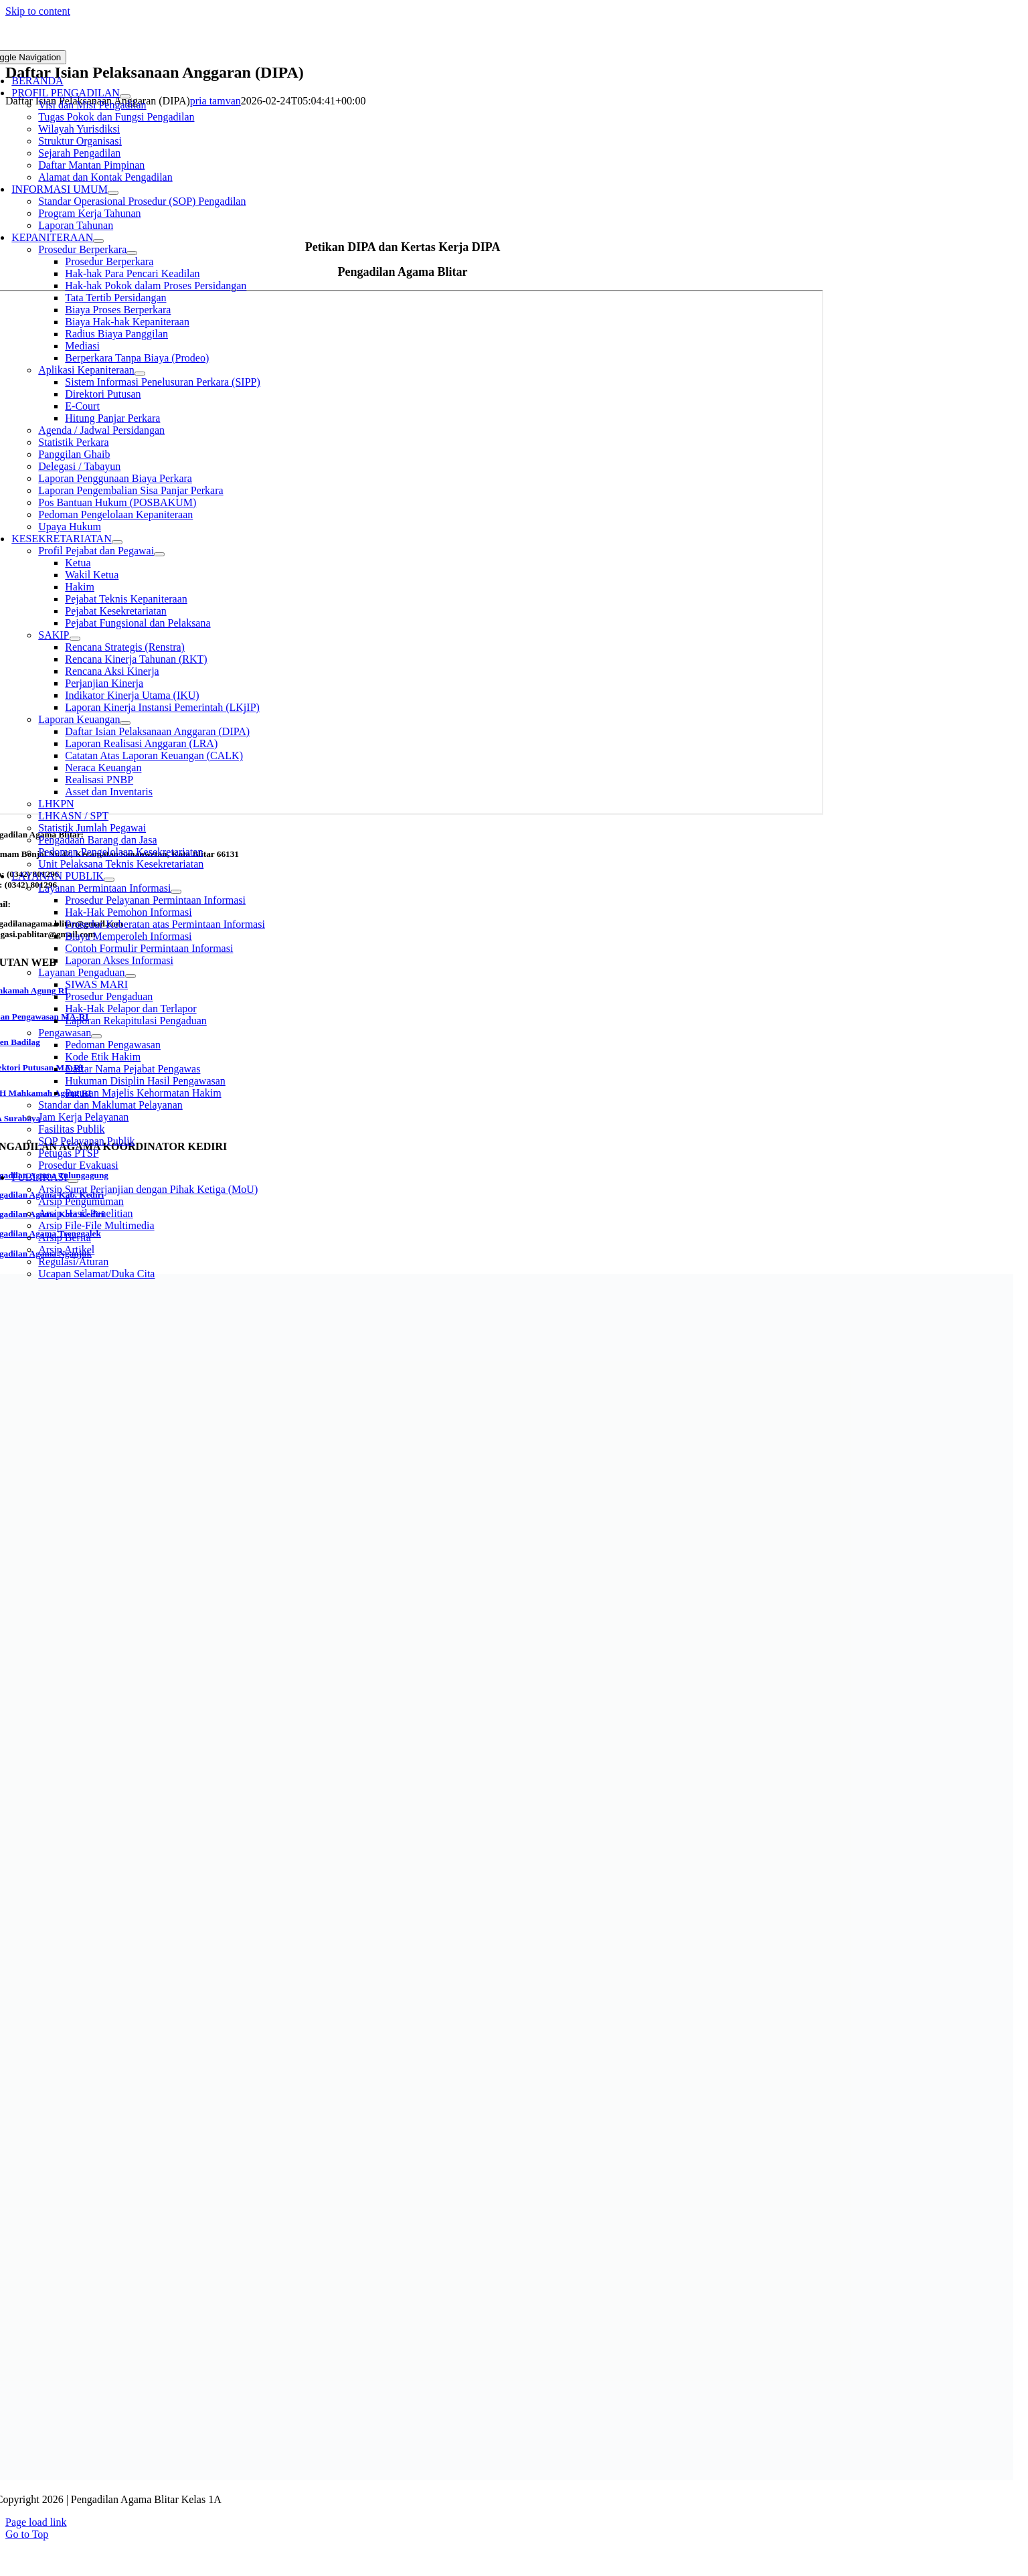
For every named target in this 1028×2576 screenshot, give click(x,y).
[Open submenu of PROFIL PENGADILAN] (125, 96)
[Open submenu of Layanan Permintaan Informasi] (176, 892)
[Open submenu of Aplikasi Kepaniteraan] (140, 374)
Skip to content (37, 11)
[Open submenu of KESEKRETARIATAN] (117, 542)
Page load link (36, 2522)
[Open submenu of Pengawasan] (96, 1036)
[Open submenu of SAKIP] (75, 639)
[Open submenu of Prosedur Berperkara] (131, 253)
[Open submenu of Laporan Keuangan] (125, 723)
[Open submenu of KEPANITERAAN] (98, 241)
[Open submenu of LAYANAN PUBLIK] (109, 880)
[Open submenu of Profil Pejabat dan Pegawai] (159, 554)
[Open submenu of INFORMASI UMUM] (113, 193)
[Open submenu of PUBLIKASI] (73, 1181)
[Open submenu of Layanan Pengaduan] (130, 976)
